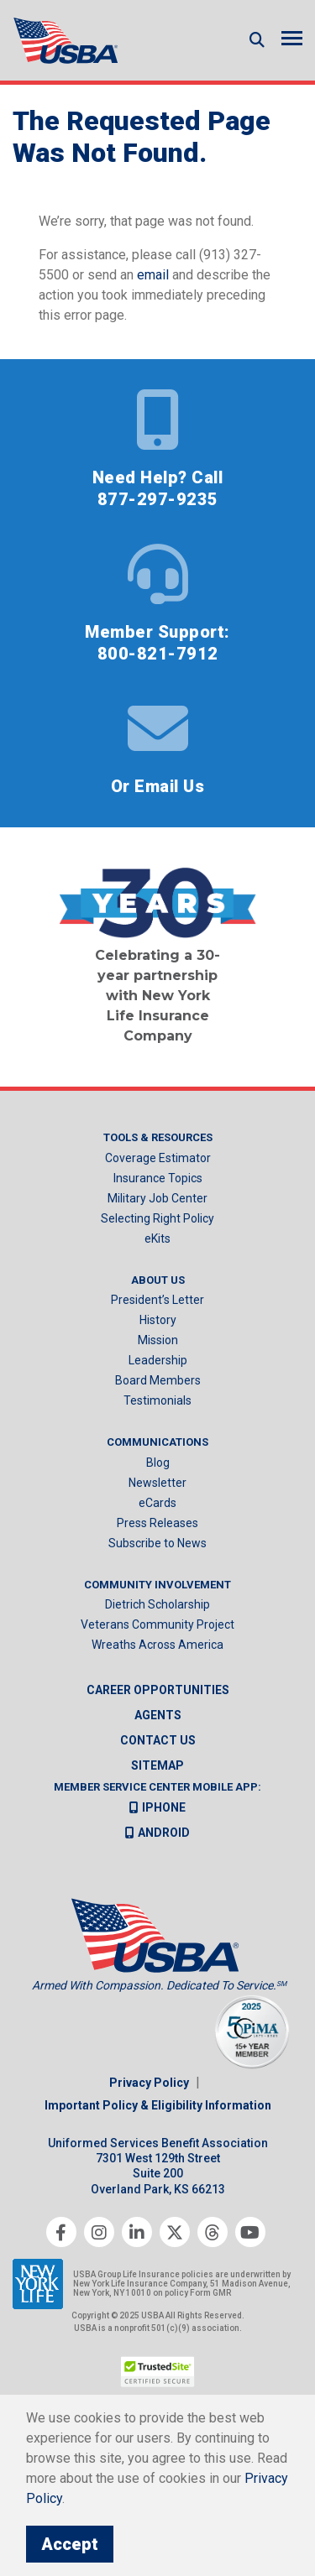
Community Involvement (157, 1584)
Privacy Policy (149, 2082)
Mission (158, 1340)
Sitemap (157, 1765)
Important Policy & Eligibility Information (158, 2105)
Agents (157, 1715)
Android (157, 1832)
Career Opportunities (158, 1690)
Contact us (158, 1740)
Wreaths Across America (157, 1644)
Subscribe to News (157, 1543)
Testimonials (157, 1400)
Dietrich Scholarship (157, 1604)
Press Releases (157, 1523)
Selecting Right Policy (157, 1218)
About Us (158, 1280)
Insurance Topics (157, 1178)
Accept (69, 2544)
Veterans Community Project (157, 1624)
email (153, 275)
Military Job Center (157, 1198)
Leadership (158, 1360)
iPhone (157, 1807)
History (157, 1320)
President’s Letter (157, 1299)
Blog (158, 1462)
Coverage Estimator (158, 1158)
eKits (157, 1238)
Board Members (158, 1380)
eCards (157, 1503)
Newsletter (157, 1482)
